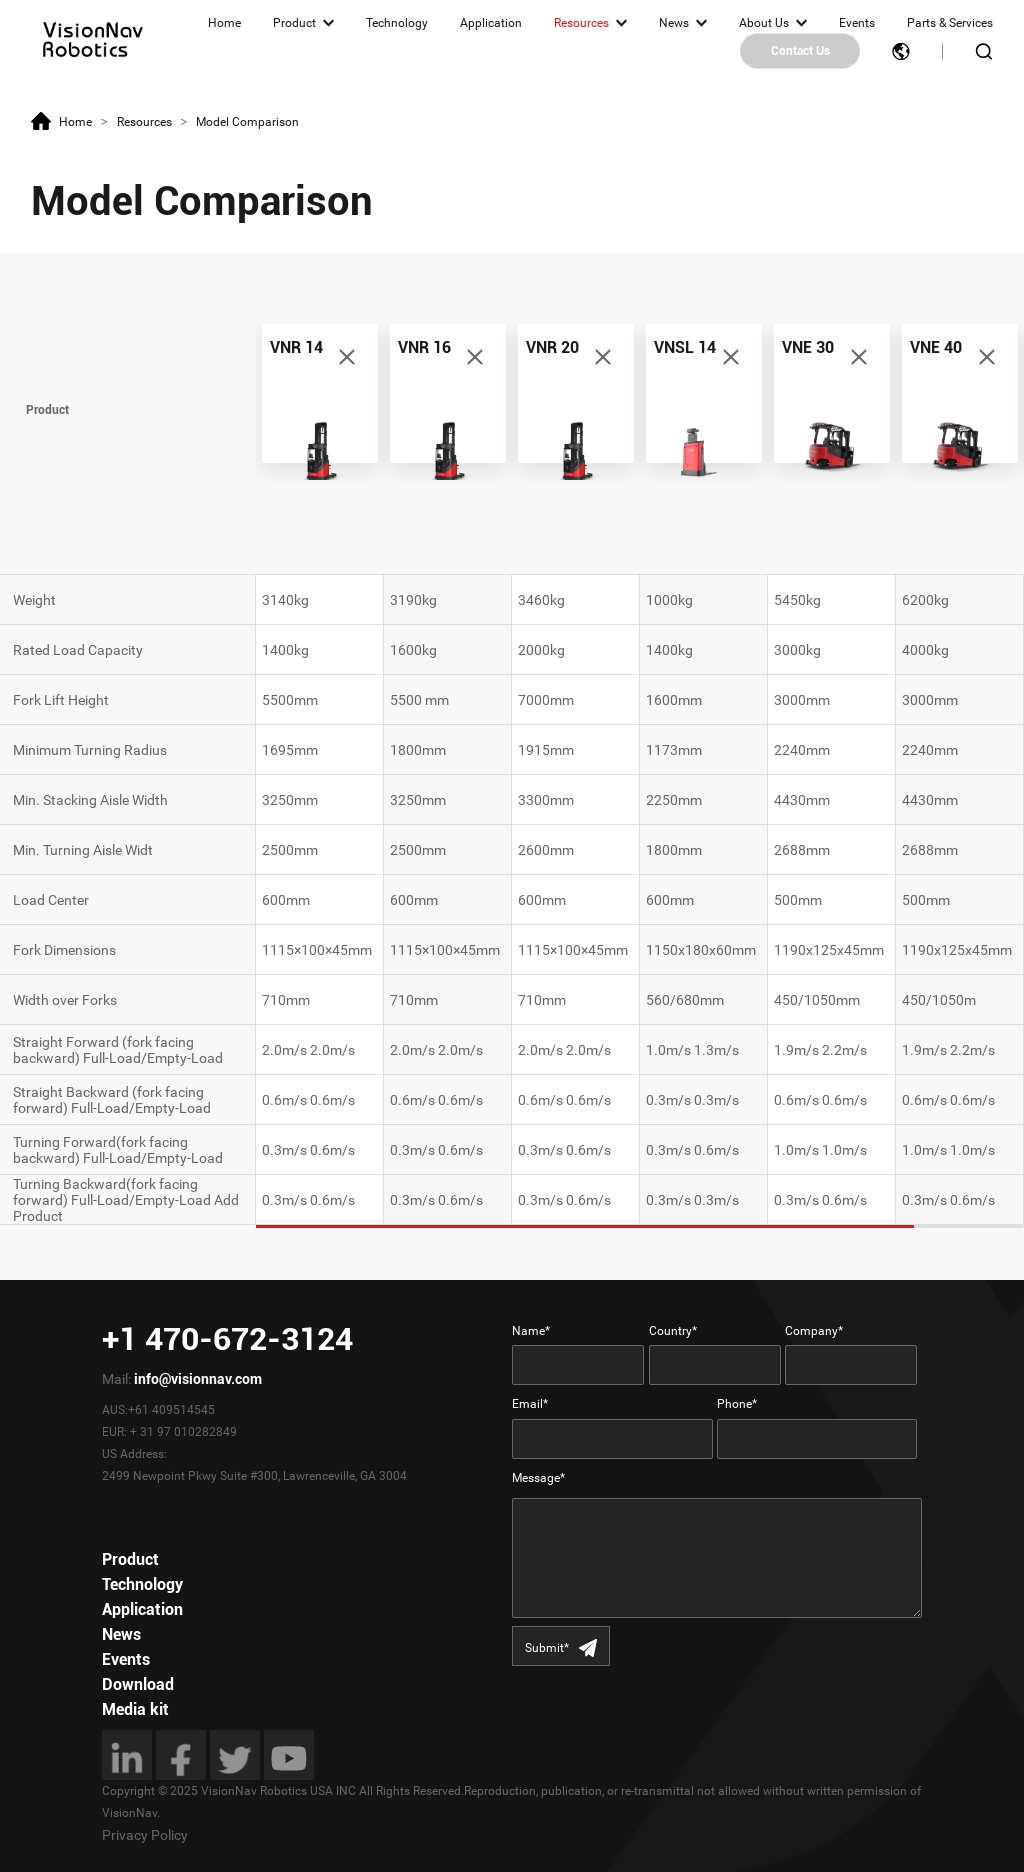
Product (294, 23)
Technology (397, 23)
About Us (764, 23)
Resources (581, 23)
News (674, 23)
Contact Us (800, 51)
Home (224, 23)
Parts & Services (950, 23)
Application (491, 23)
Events (857, 23)
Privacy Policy (145, 1835)
